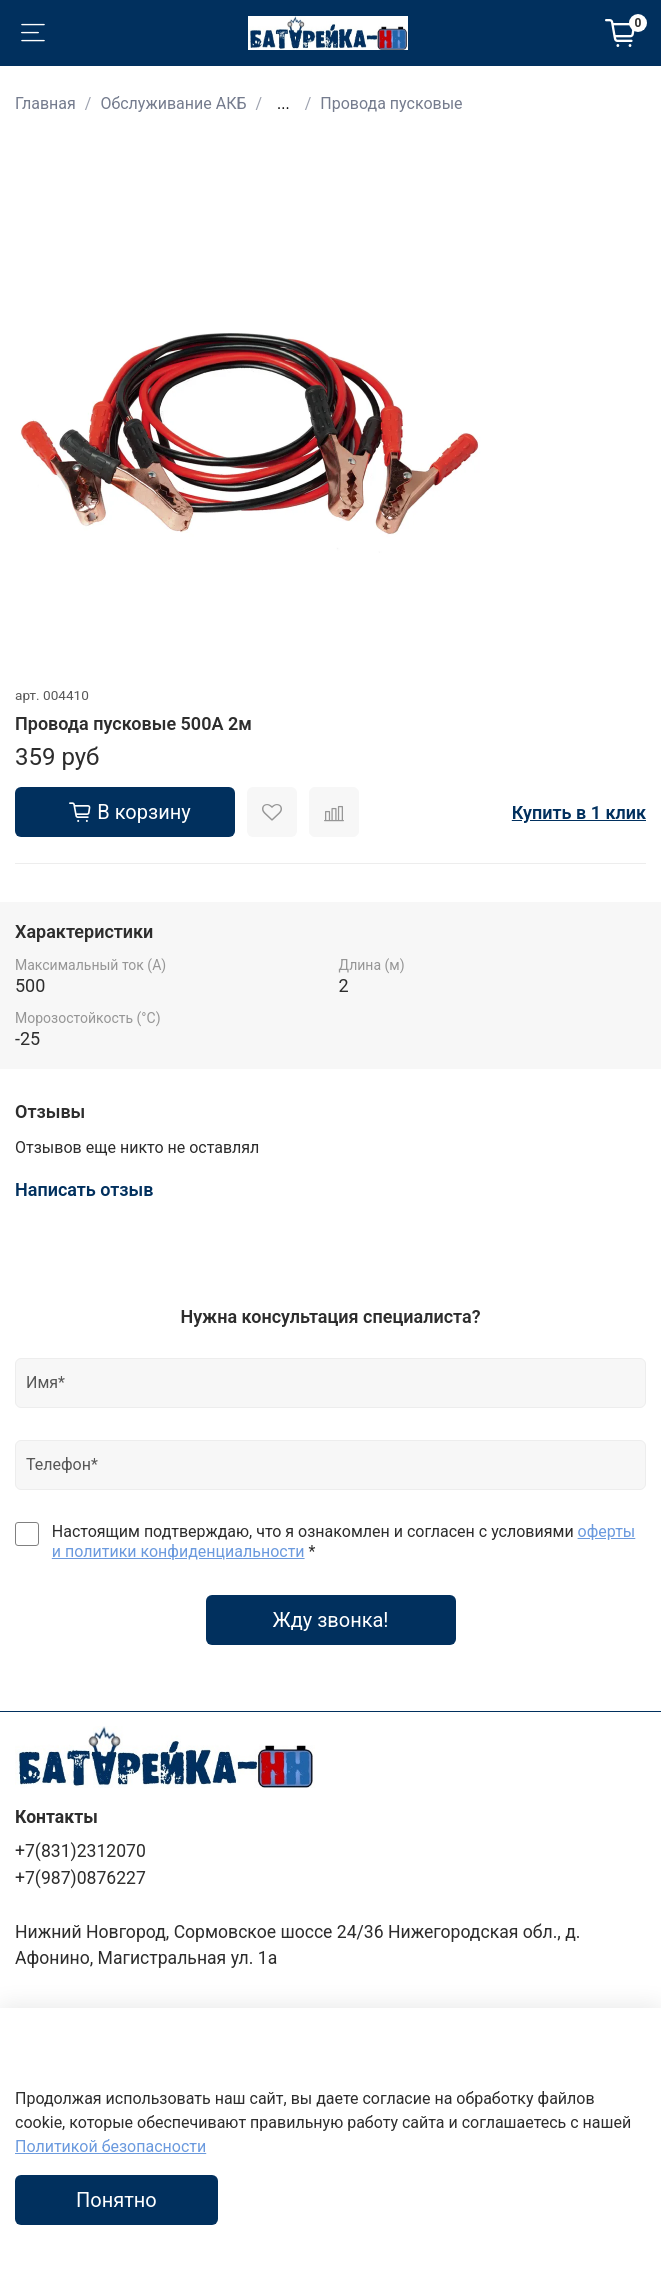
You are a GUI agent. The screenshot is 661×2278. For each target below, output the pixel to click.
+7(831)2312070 (80, 1851)
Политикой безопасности (110, 2146)
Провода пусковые (391, 103)
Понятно (116, 2200)
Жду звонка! (330, 1620)
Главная (45, 103)
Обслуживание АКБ (173, 103)
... (283, 104)
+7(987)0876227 (80, 1878)
